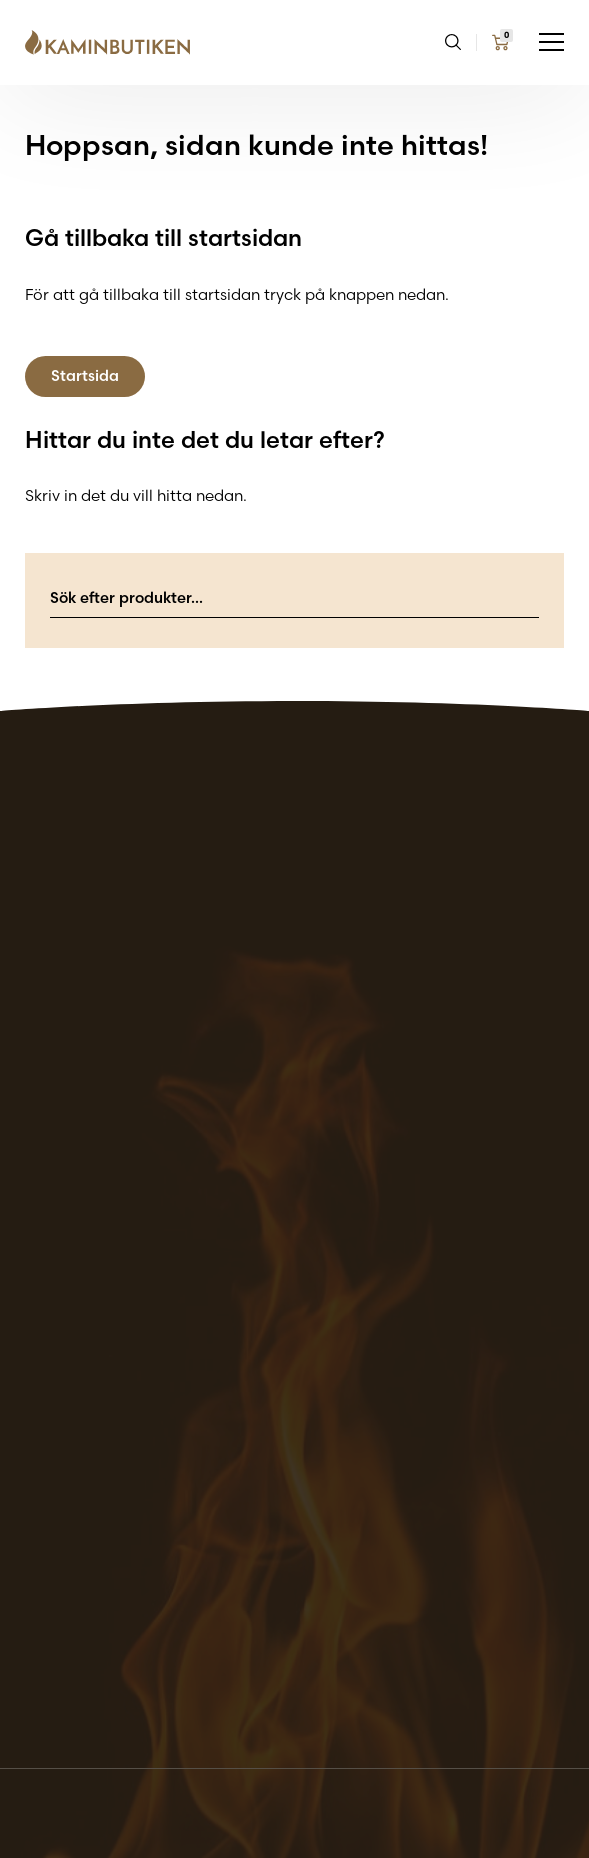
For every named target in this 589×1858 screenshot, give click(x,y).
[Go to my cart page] (500, 42)
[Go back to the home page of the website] (115, 42)
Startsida (85, 375)
